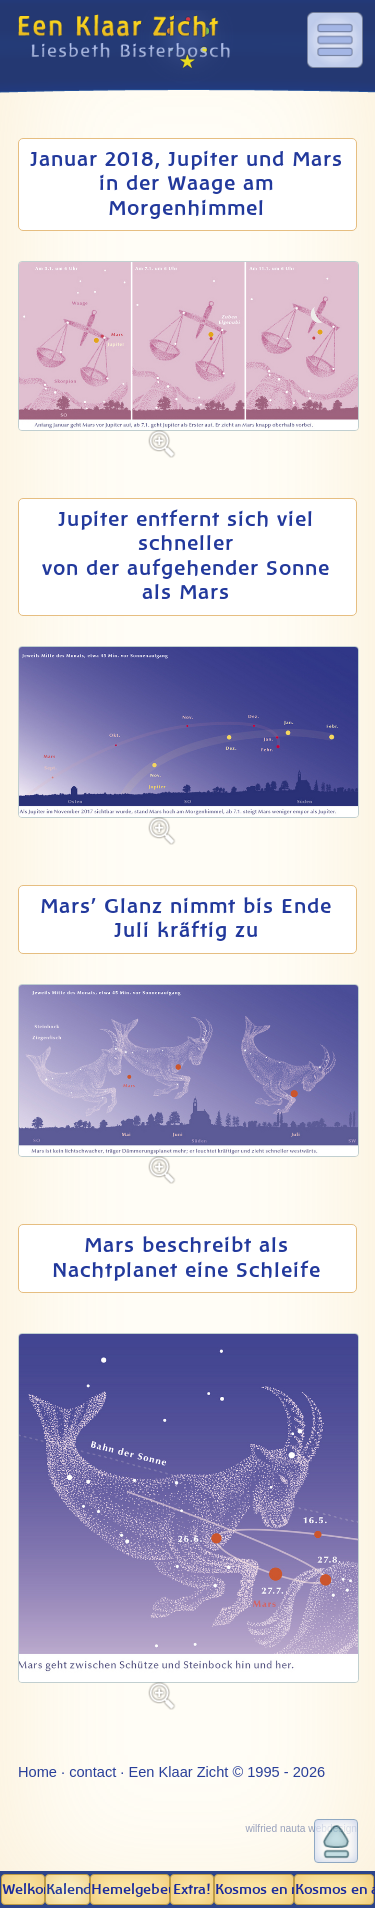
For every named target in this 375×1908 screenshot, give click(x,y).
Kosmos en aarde (334, 1890)
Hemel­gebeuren (130, 1890)
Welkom (23, 1890)
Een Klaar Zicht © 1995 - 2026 (226, 1772)
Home (37, 1772)
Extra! (191, 1890)
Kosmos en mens (254, 1890)
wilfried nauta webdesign (301, 1828)
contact (92, 1772)
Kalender (67, 1890)
